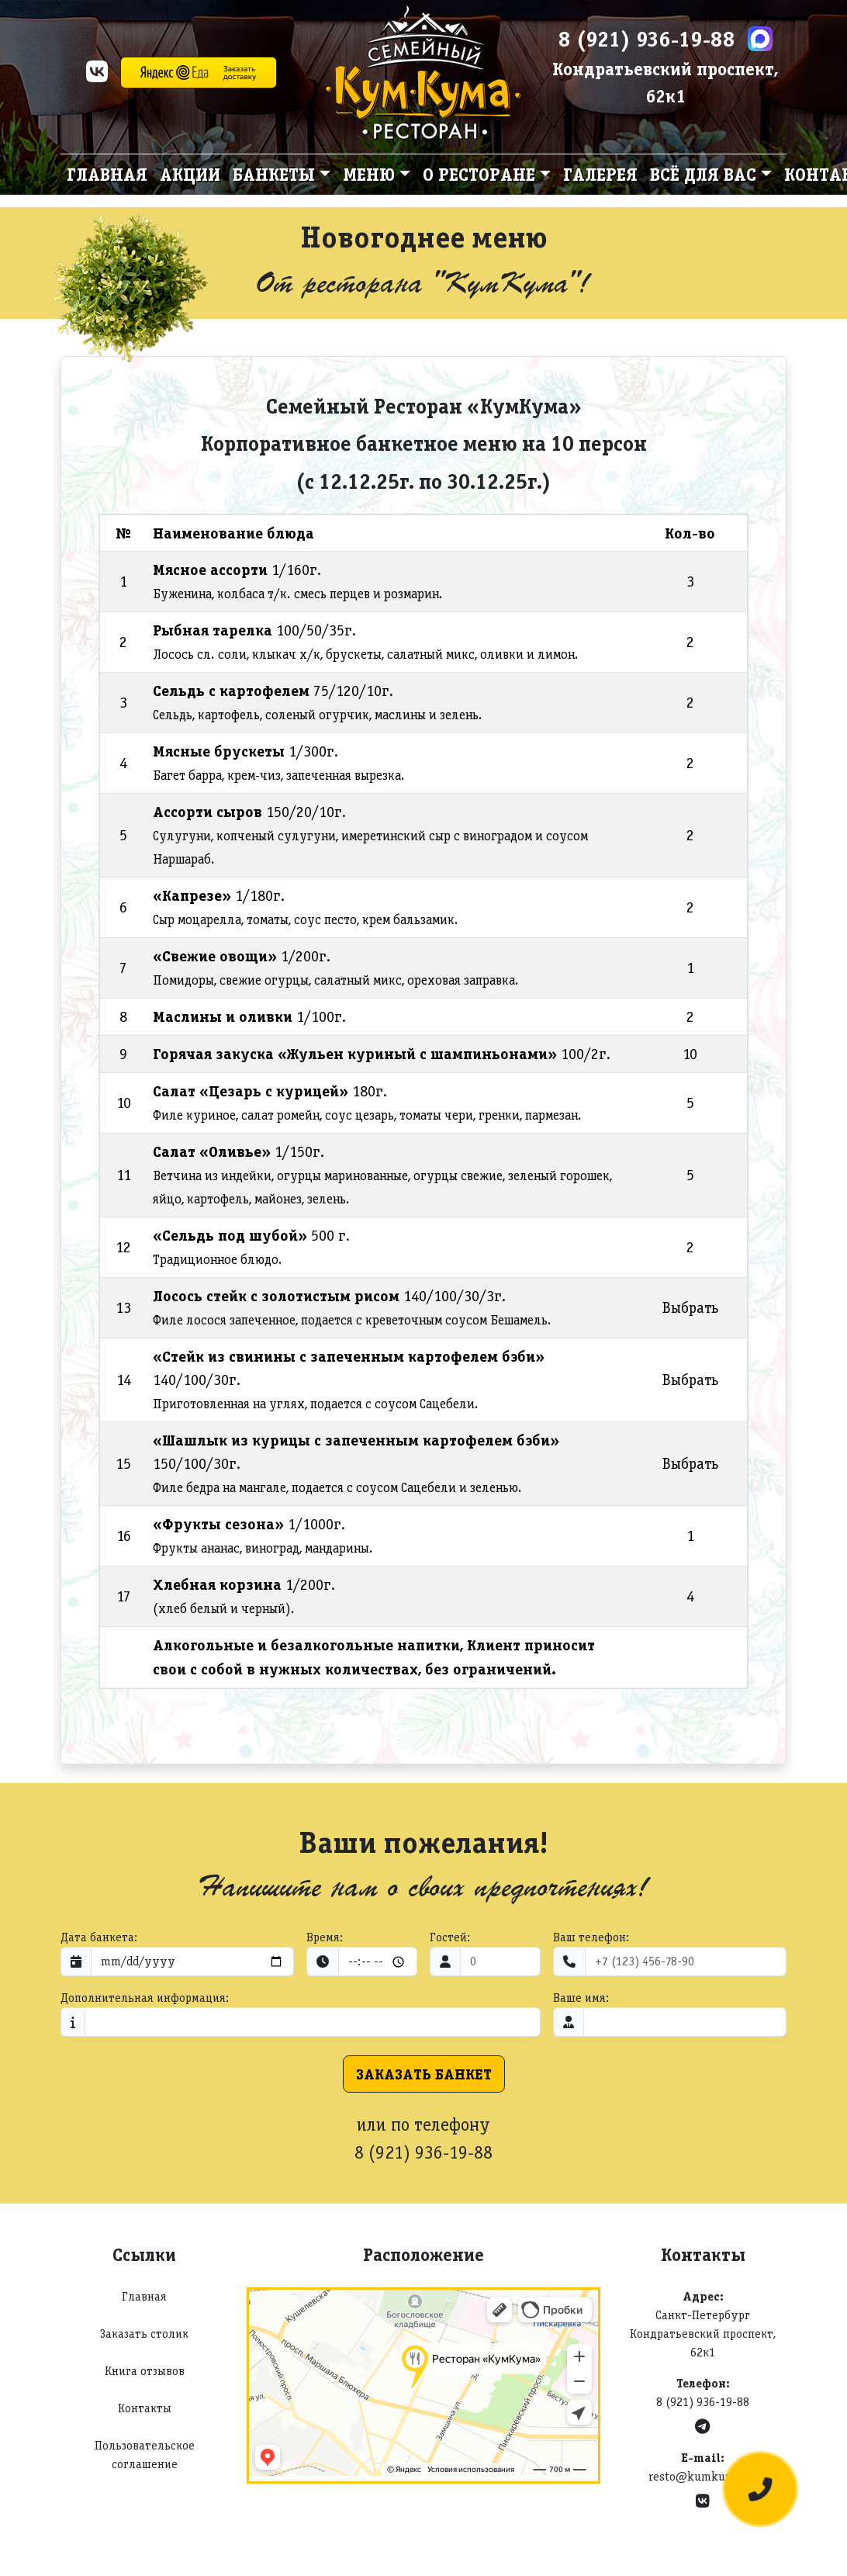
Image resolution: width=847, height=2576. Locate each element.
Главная (107, 174)
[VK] (97, 76)
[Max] (760, 38)
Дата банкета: (98, 1937)
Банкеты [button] (274, 174)
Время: (324, 1937)
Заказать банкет (424, 2074)
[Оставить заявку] (760, 2489)
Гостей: (450, 1937)
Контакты (144, 2408)
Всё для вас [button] (703, 174)
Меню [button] (369, 174)
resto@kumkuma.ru (702, 2476)
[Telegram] (702, 2426)
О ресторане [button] (479, 174)
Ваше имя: (581, 1997)
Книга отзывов (145, 2370)
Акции (190, 174)
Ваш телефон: (591, 1937)
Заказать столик (144, 2333)
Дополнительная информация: (144, 1997)
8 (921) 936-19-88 (646, 39)
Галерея (600, 174)
